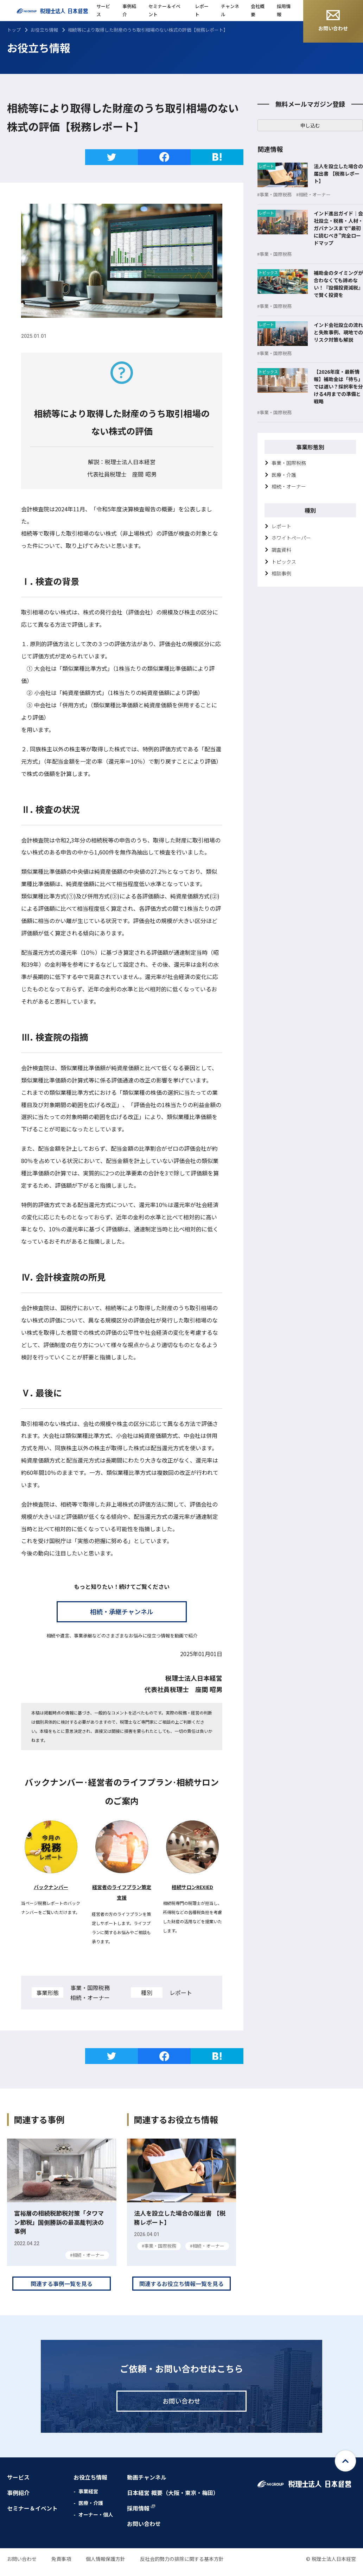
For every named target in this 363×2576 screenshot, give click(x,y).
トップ (14, 29)
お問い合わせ (333, 21)
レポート (202, 10)
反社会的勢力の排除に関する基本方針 (182, 2567)
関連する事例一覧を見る (62, 2292)
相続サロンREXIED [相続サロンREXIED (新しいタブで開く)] (192, 1886)
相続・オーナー (289, 486)
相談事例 (281, 573)
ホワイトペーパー (291, 537)
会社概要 (258, 10)
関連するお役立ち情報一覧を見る (181, 2292)
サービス (103, 10)
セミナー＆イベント (164, 10)
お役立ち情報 (44, 29)
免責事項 (61, 2567)
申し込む (310, 125)
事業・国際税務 (289, 462)
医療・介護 (284, 474)
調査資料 (281, 549)
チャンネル (230, 10)
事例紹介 (129, 10)
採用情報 (284, 10)
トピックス (284, 561)
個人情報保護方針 (105, 2567)
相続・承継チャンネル (121, 1611)
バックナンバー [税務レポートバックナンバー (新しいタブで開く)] (51, 1886)
